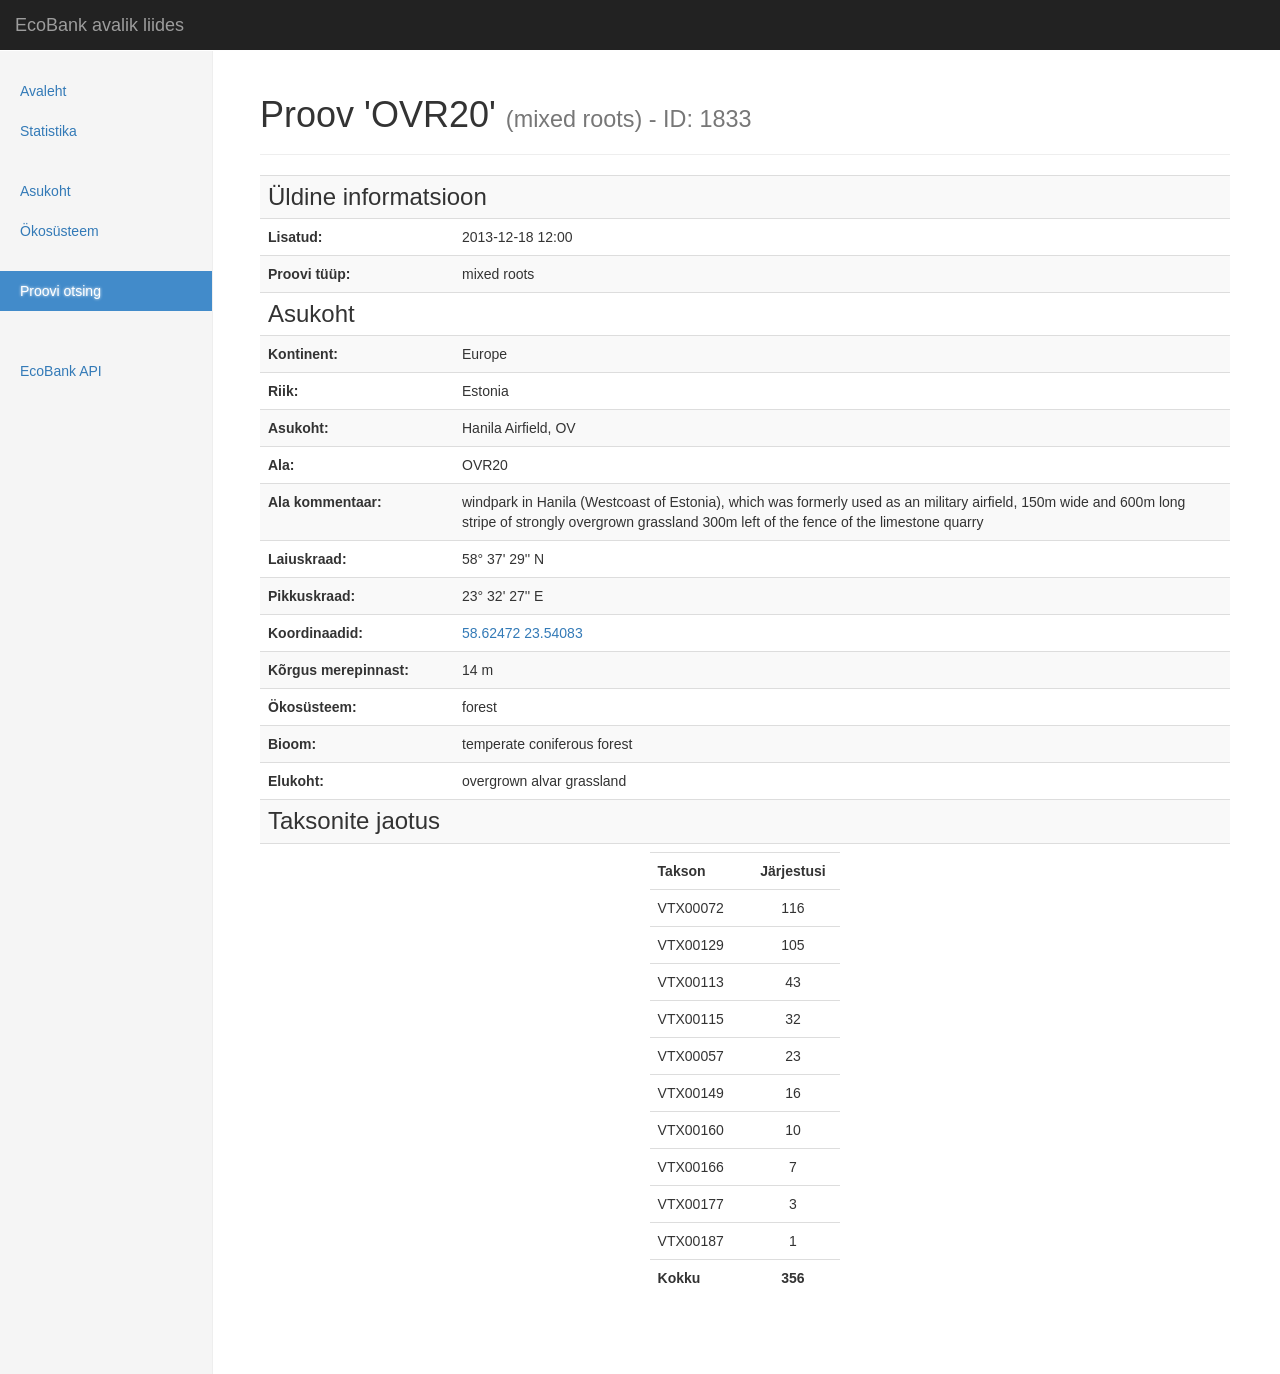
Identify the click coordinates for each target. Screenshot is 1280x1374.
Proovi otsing (60, 291)
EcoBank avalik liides (99, 25)
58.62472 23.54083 (522, 633)
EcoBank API (61, 371)
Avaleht (43, 91)
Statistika (48, 131)
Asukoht (45, 191)
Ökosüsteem (59, 231)
